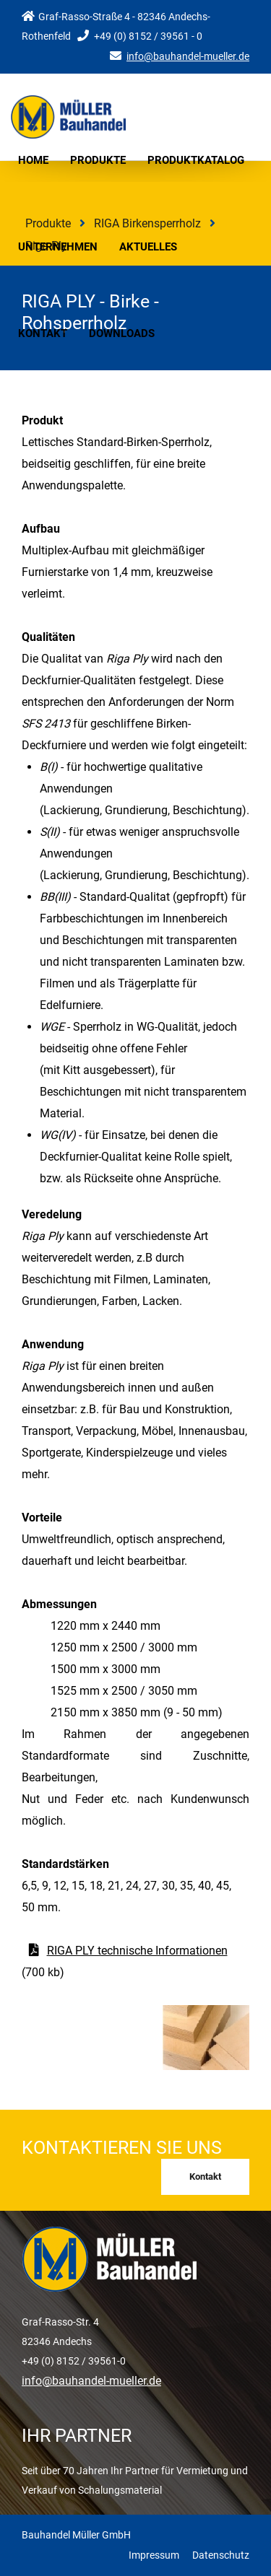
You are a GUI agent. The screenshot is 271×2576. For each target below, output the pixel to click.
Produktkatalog (195, 160)
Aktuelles (148, 246)
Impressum (154, 2555)
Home (33, 160)
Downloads (122, 333)
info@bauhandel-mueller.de (187, 56)
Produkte (98, 160)
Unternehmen (58, 246)
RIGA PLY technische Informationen (137, 1950)
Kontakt (42, 333)
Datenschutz (220, 2555)
